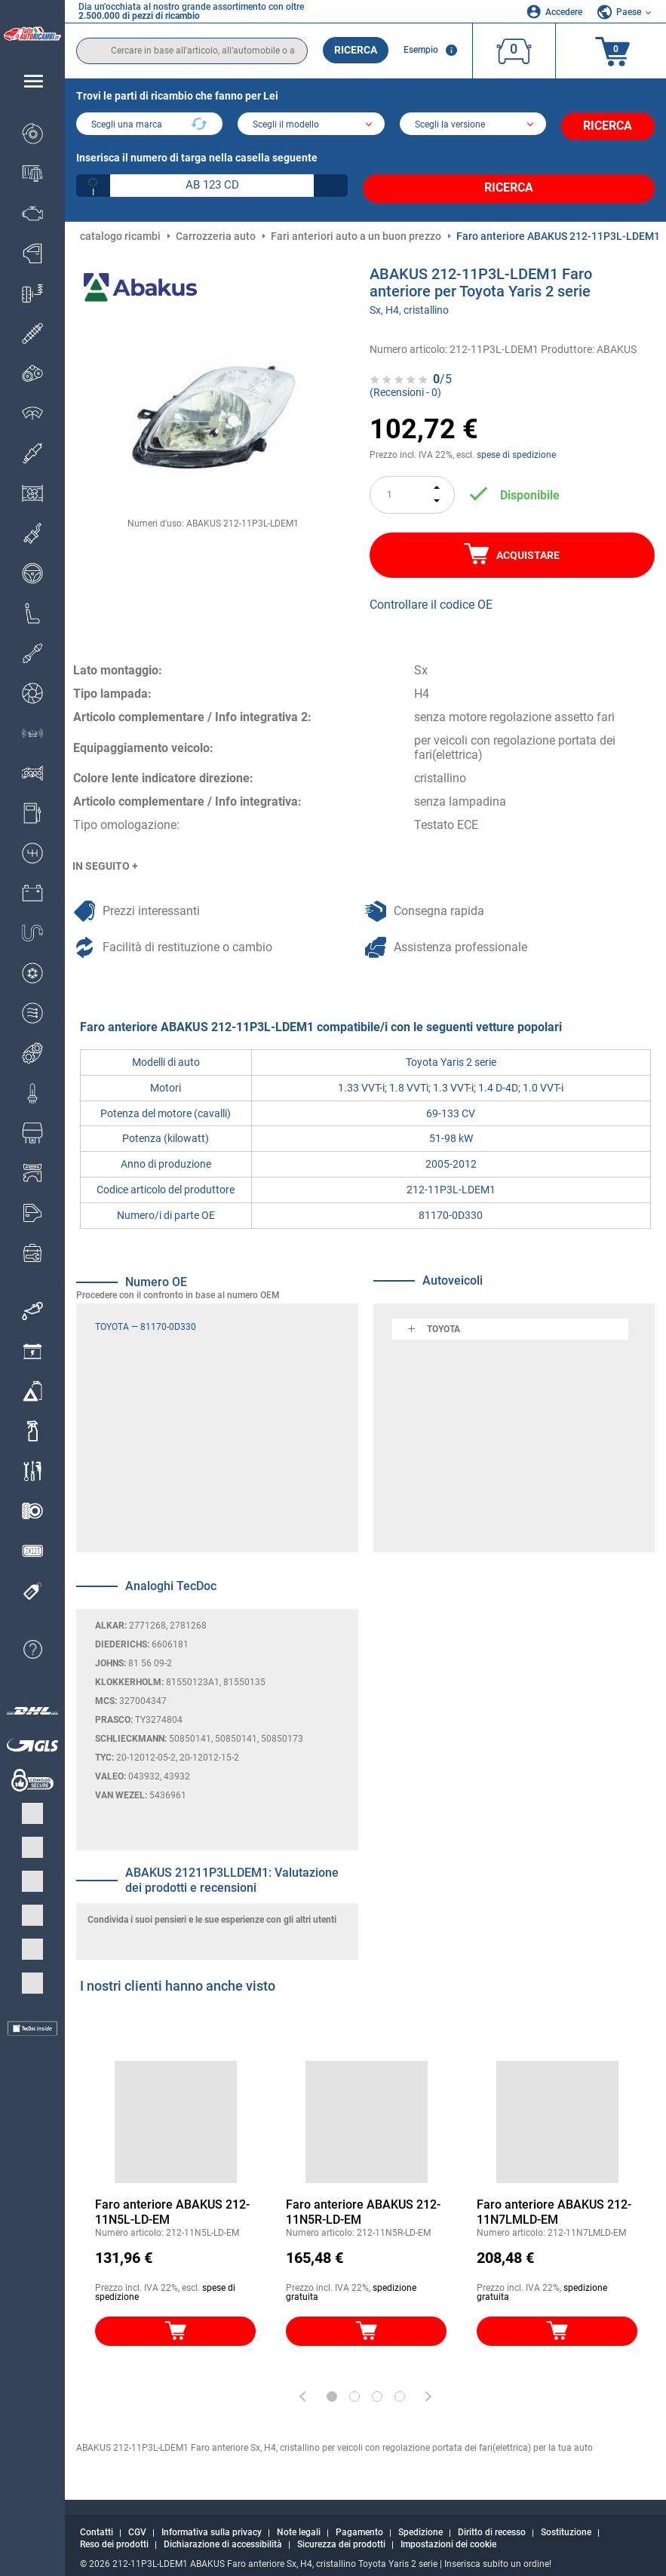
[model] (311, 125)
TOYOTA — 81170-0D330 (145, 1314)
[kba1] (212, 180)
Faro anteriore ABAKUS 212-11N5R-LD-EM (363, 2200)
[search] (192, 51)
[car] (473, 125)
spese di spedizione (516, 443)
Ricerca (355, 50)
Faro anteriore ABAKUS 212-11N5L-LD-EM (172, 2200)
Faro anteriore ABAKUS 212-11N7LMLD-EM (554, 2200)
